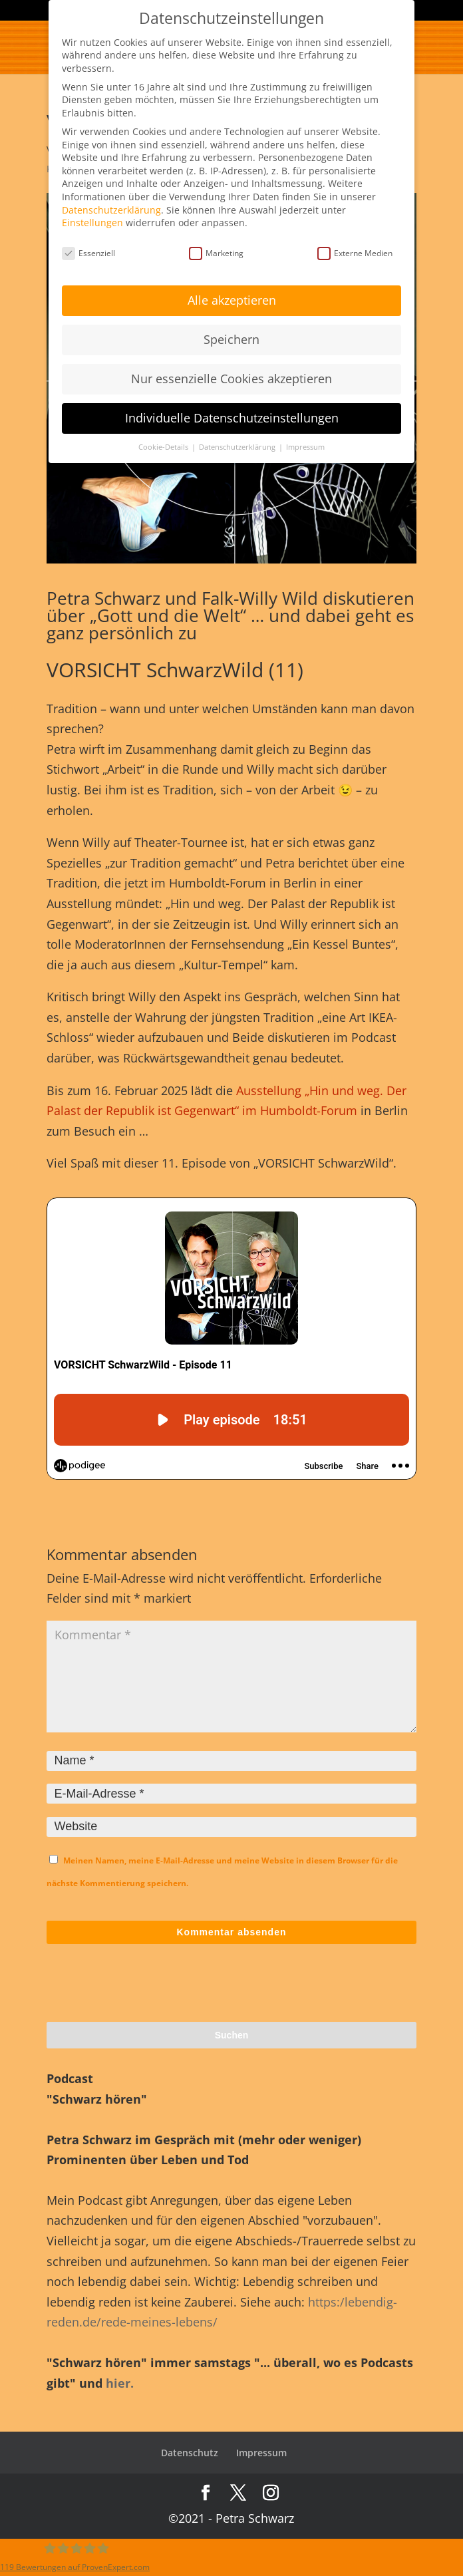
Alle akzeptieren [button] (232, 300)
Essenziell (88, 253)
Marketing (216, 253)
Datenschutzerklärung (111, 210)
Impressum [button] (305, 447)
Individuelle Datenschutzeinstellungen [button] (232, 418)
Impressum (261, 2452)
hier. (120, 2383)
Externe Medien (354, 253)
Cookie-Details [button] (164, 447)
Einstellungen (92, 222)
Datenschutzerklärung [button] (238, 447)
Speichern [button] (231, 339)
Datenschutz (189, 2452)
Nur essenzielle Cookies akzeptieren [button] (231, 379)
